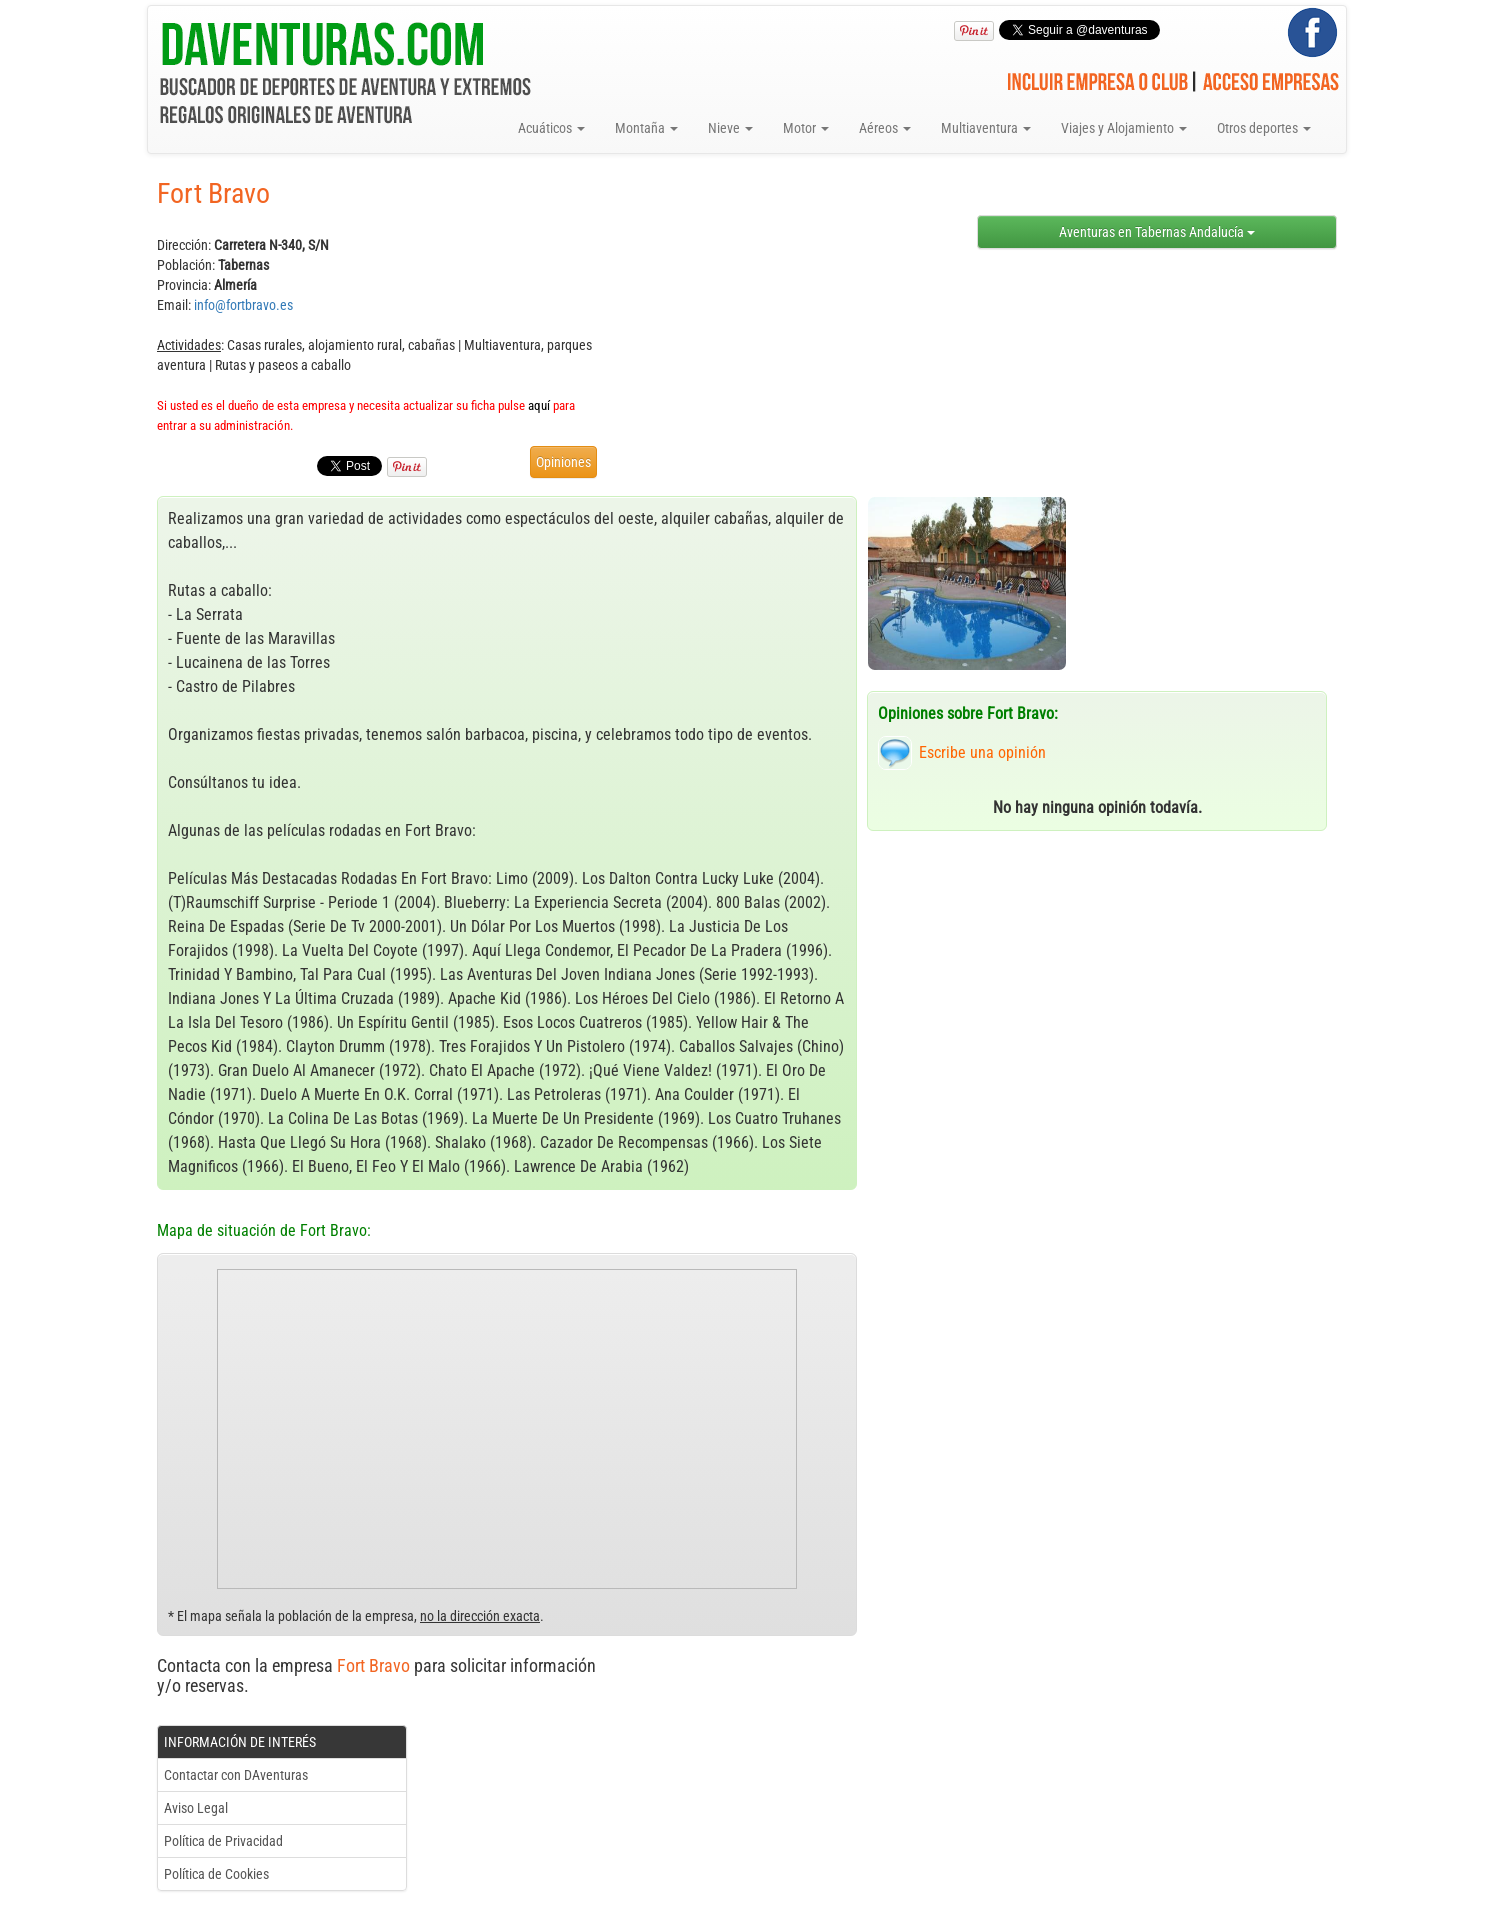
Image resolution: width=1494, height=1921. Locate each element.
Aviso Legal (196, 1808)
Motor (806, 128)
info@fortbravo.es (243, 305)
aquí (539, 405)
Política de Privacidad (223, 1841)
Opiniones (563, 462)
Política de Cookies (216, 1874)
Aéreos (885, 128)
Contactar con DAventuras (236, 1775)
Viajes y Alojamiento (1124, 128)
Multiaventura (986, 128)
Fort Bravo (373, 1665)
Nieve (730, 128)
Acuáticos (551, 128)
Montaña (646, 128)
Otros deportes (1264, 128)
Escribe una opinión (982, 752)
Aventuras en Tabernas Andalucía (1157, 232)
